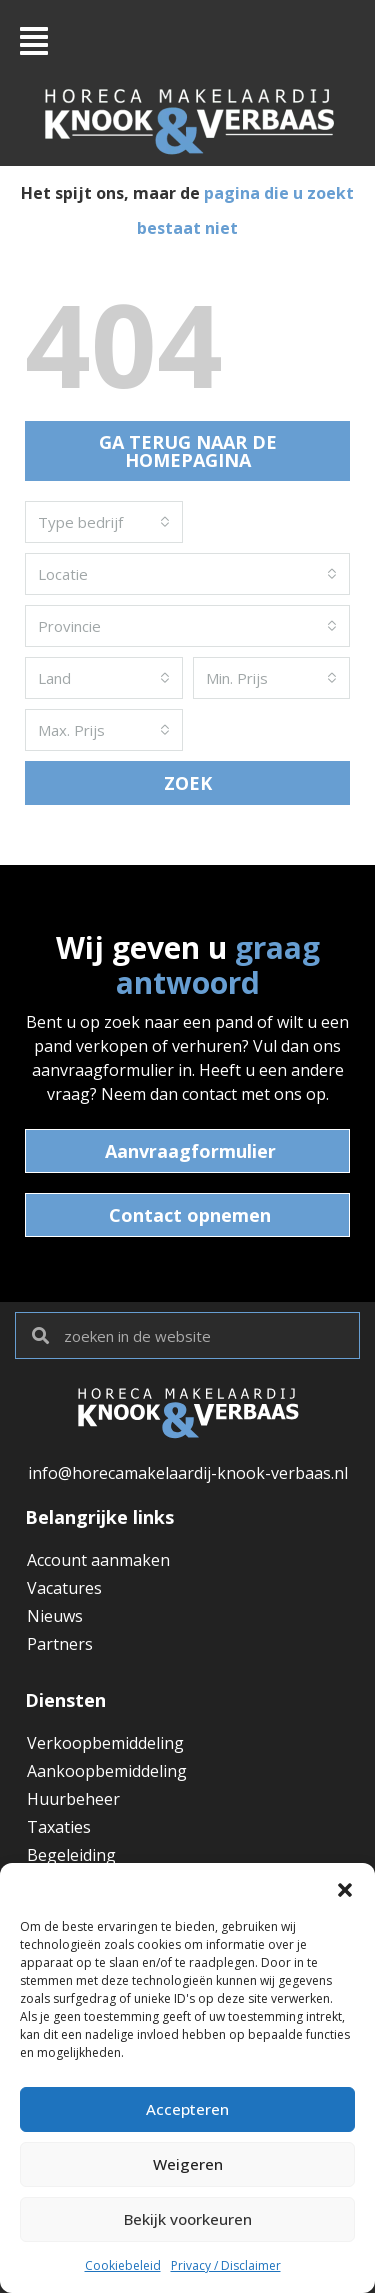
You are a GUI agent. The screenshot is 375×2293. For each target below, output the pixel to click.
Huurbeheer (73, 1799)
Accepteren (187, 2110)
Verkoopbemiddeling (105, 1743)
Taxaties (59, 1827)
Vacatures (64, 1588)
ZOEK (188, 783)
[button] (345, 1888)
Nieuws (55, 1616)
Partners (60, 1644)
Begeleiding (71, 1855)
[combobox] (104, 522)
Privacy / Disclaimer (226, 2265)
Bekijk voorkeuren (188, 2220)
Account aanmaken (98, 1560)
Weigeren (187, 2165)
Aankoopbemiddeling (107, 1771)
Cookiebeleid (123, 2265)
